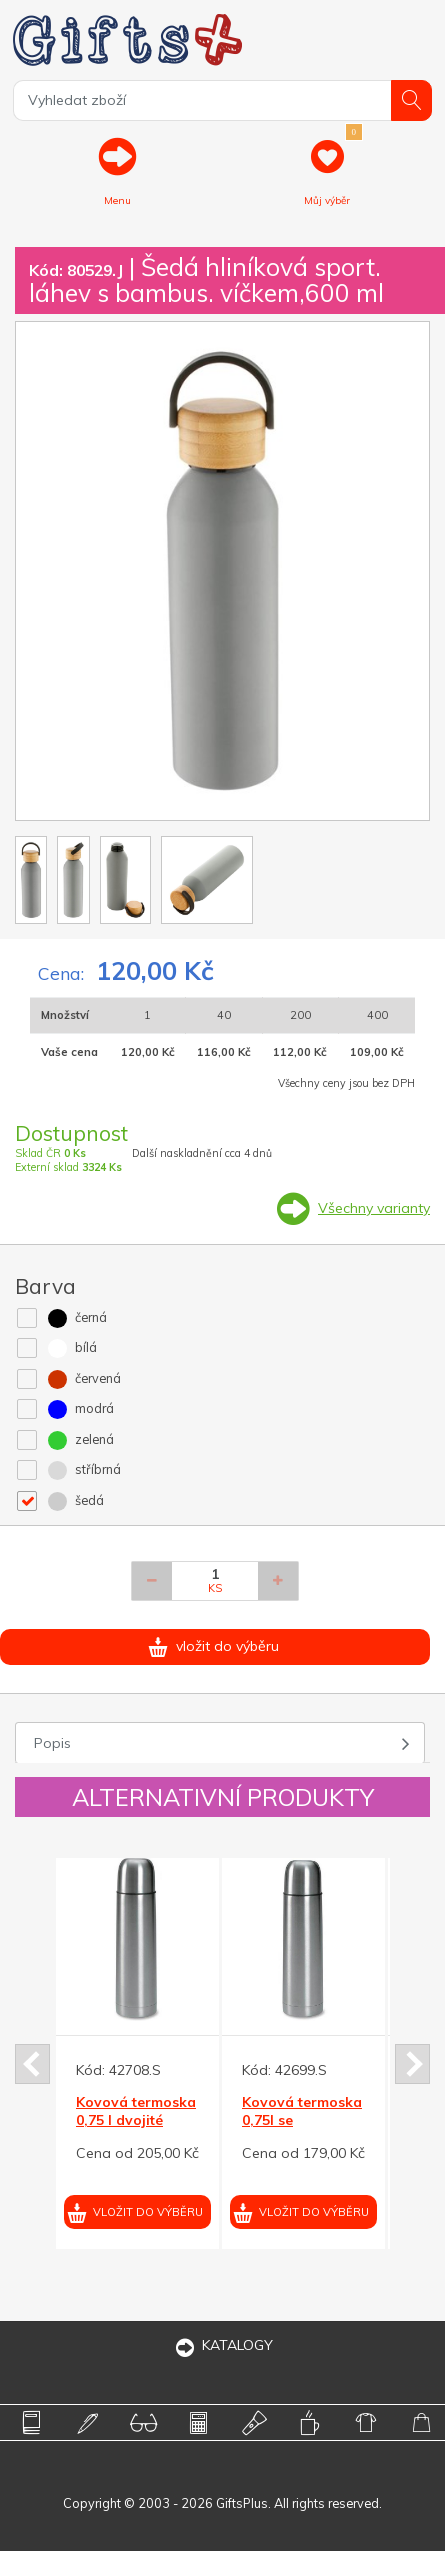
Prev (32, 2064)
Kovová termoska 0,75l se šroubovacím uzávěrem (302, 2129)
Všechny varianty (374, 1208)
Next (412, 2064)
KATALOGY (223, 2345)
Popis (52, 1743)
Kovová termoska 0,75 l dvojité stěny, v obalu (136, 2120)
